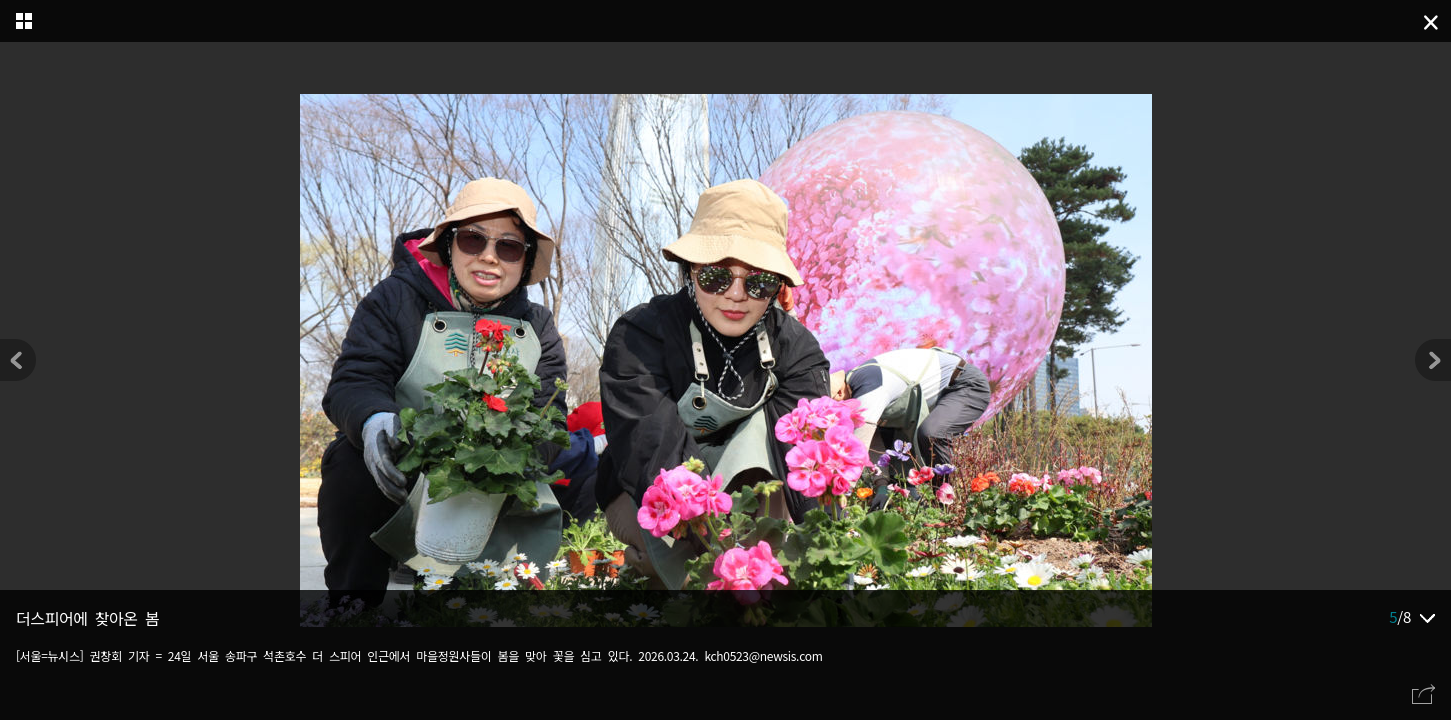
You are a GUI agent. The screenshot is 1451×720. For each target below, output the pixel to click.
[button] (1433, 360)
